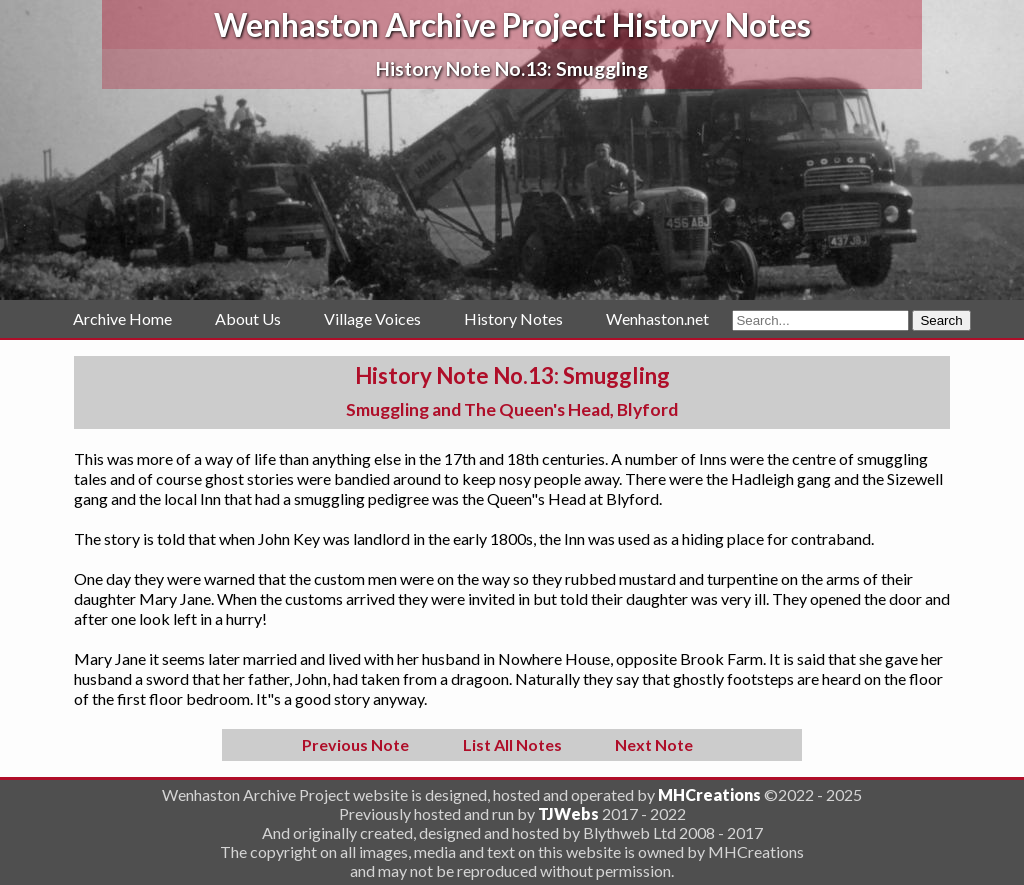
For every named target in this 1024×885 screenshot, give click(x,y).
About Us (248, 318)
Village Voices (372, 318)
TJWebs (568, 813)
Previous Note (355, 744)
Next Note (654, 744)
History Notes (513, 318)
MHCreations (709, 794)
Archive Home (122, 318)
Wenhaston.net (657, 318)
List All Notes (512, 744)
